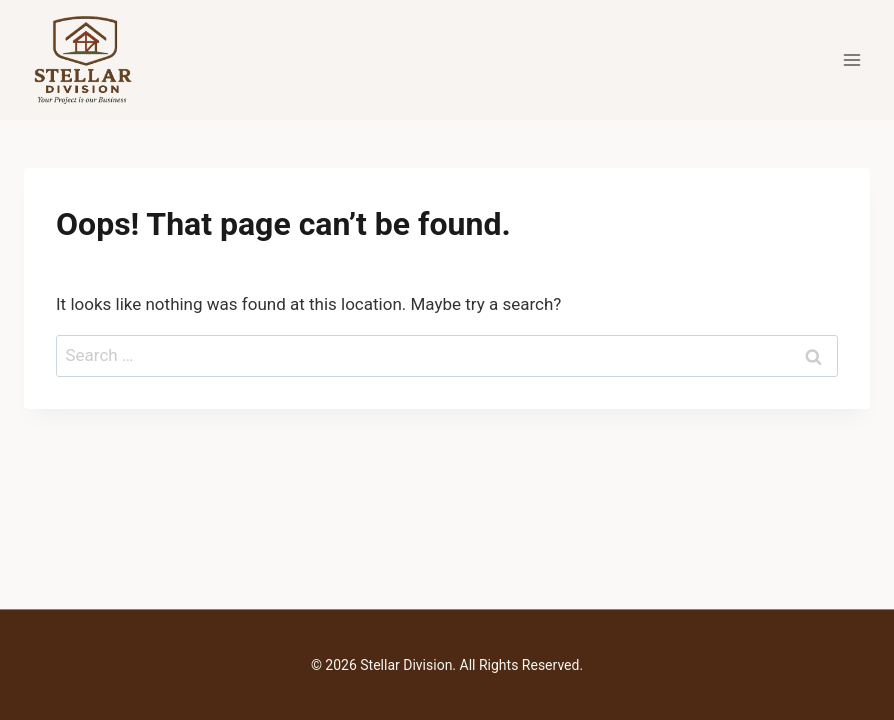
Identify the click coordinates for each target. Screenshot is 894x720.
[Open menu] (851, 59)
